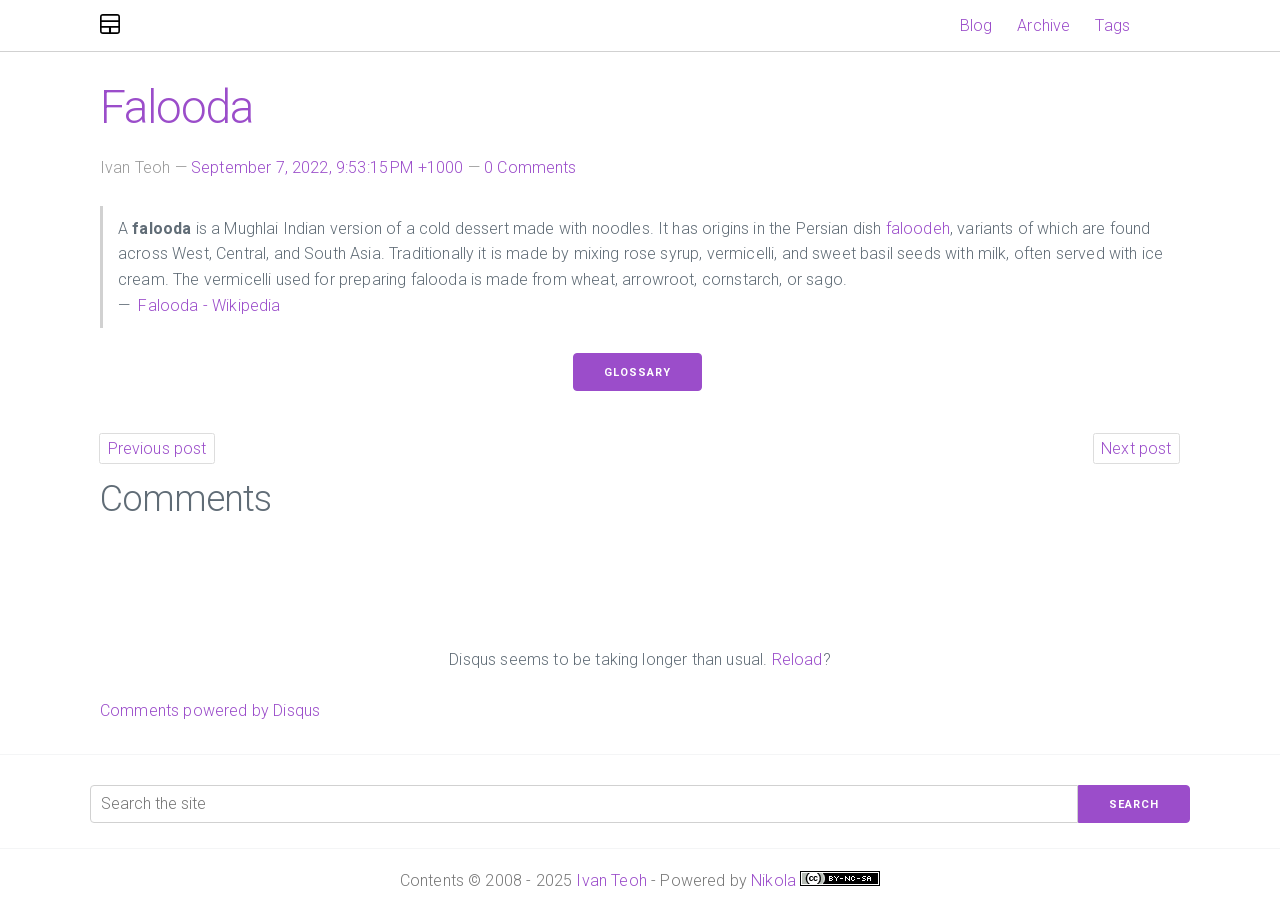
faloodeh (918, 228)
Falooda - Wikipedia (207, 305)
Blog (976, 25)
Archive (1043, 25)
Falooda (176, 107)
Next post (1136, 448)
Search (1134, 804)
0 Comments (530, 167)
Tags (1112, 25)
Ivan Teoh (611, 880)
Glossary (637, 372)
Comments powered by (210, 710)
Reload (797, 659)
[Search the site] (584, 804)
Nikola (773, 880)
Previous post (157, 448)
